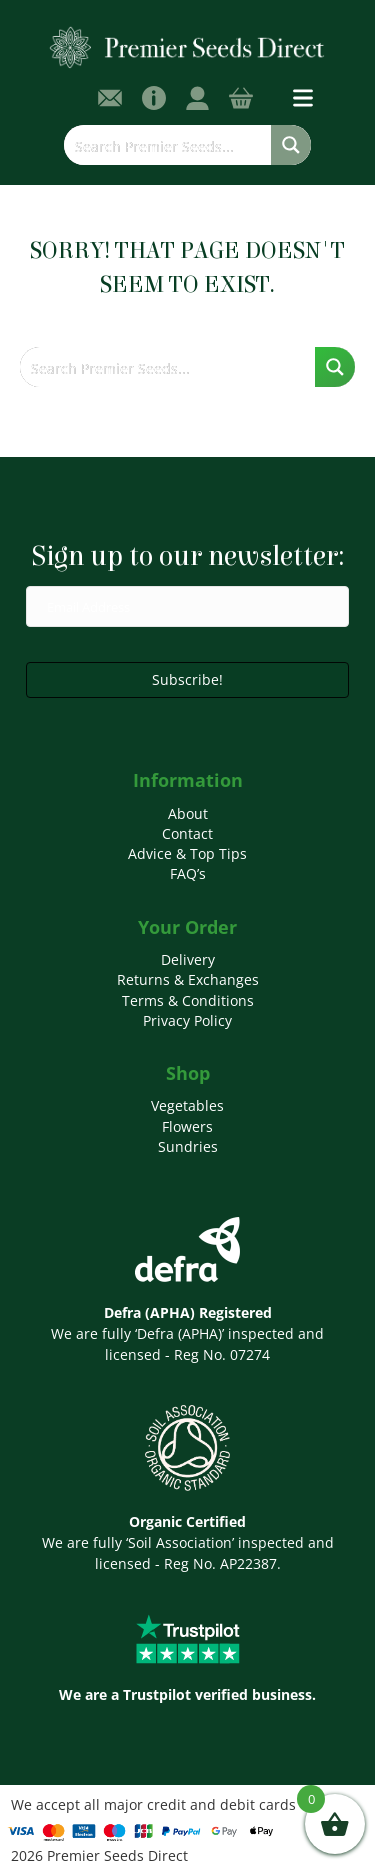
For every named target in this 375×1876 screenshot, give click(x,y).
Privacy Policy (187, 1020)
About (188, 813)
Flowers (187, 1126)
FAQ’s (188, 873)
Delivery (188, 959)
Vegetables (187, 1105)
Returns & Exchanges (188, 979)
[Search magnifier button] (291, 145)
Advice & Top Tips (187, 853)
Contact (187, 833)
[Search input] (168, 145)
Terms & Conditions (188, 1000)
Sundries (188, 1146)
